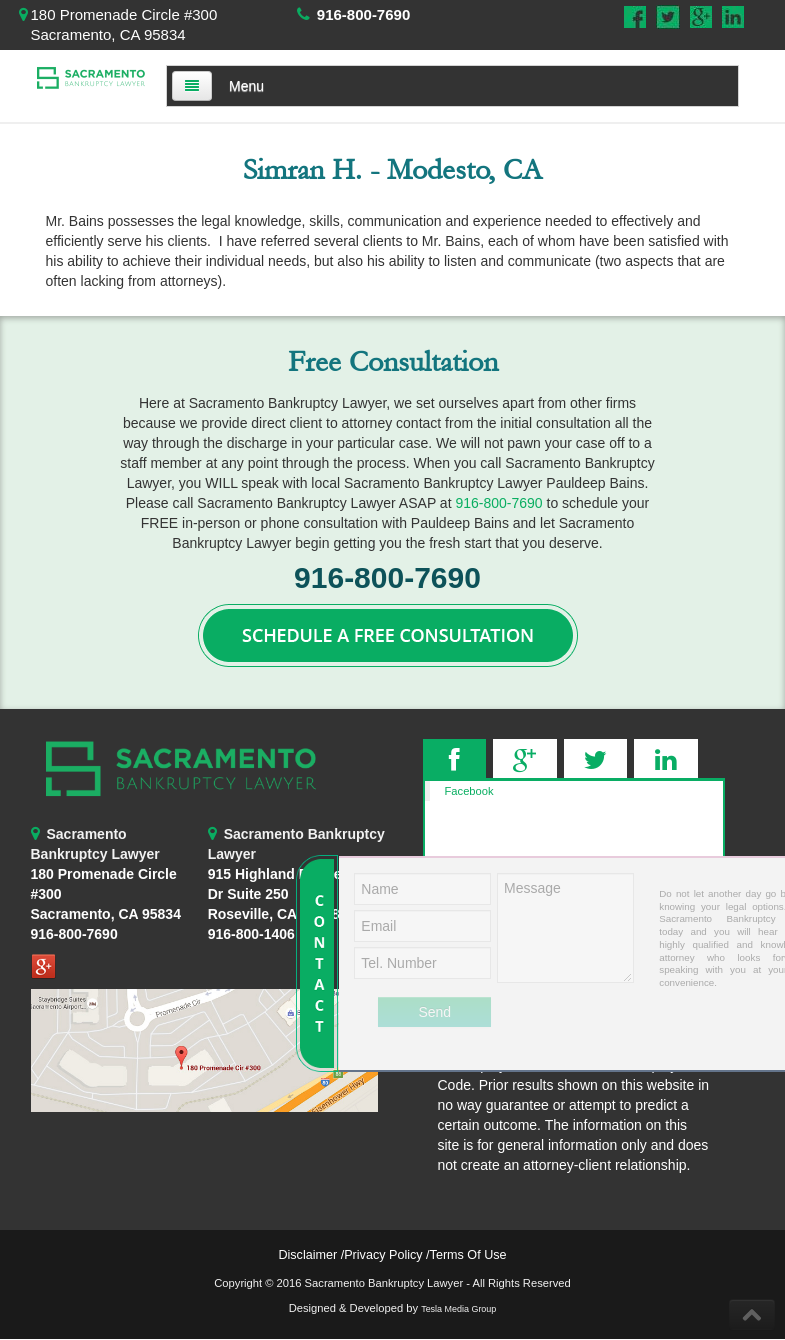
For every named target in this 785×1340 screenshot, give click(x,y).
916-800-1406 (251, 934)
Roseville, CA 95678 (275, 894)
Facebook (469, 791)
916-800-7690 (363, 14)
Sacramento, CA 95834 (106, 914)
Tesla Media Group (458, 1309)
